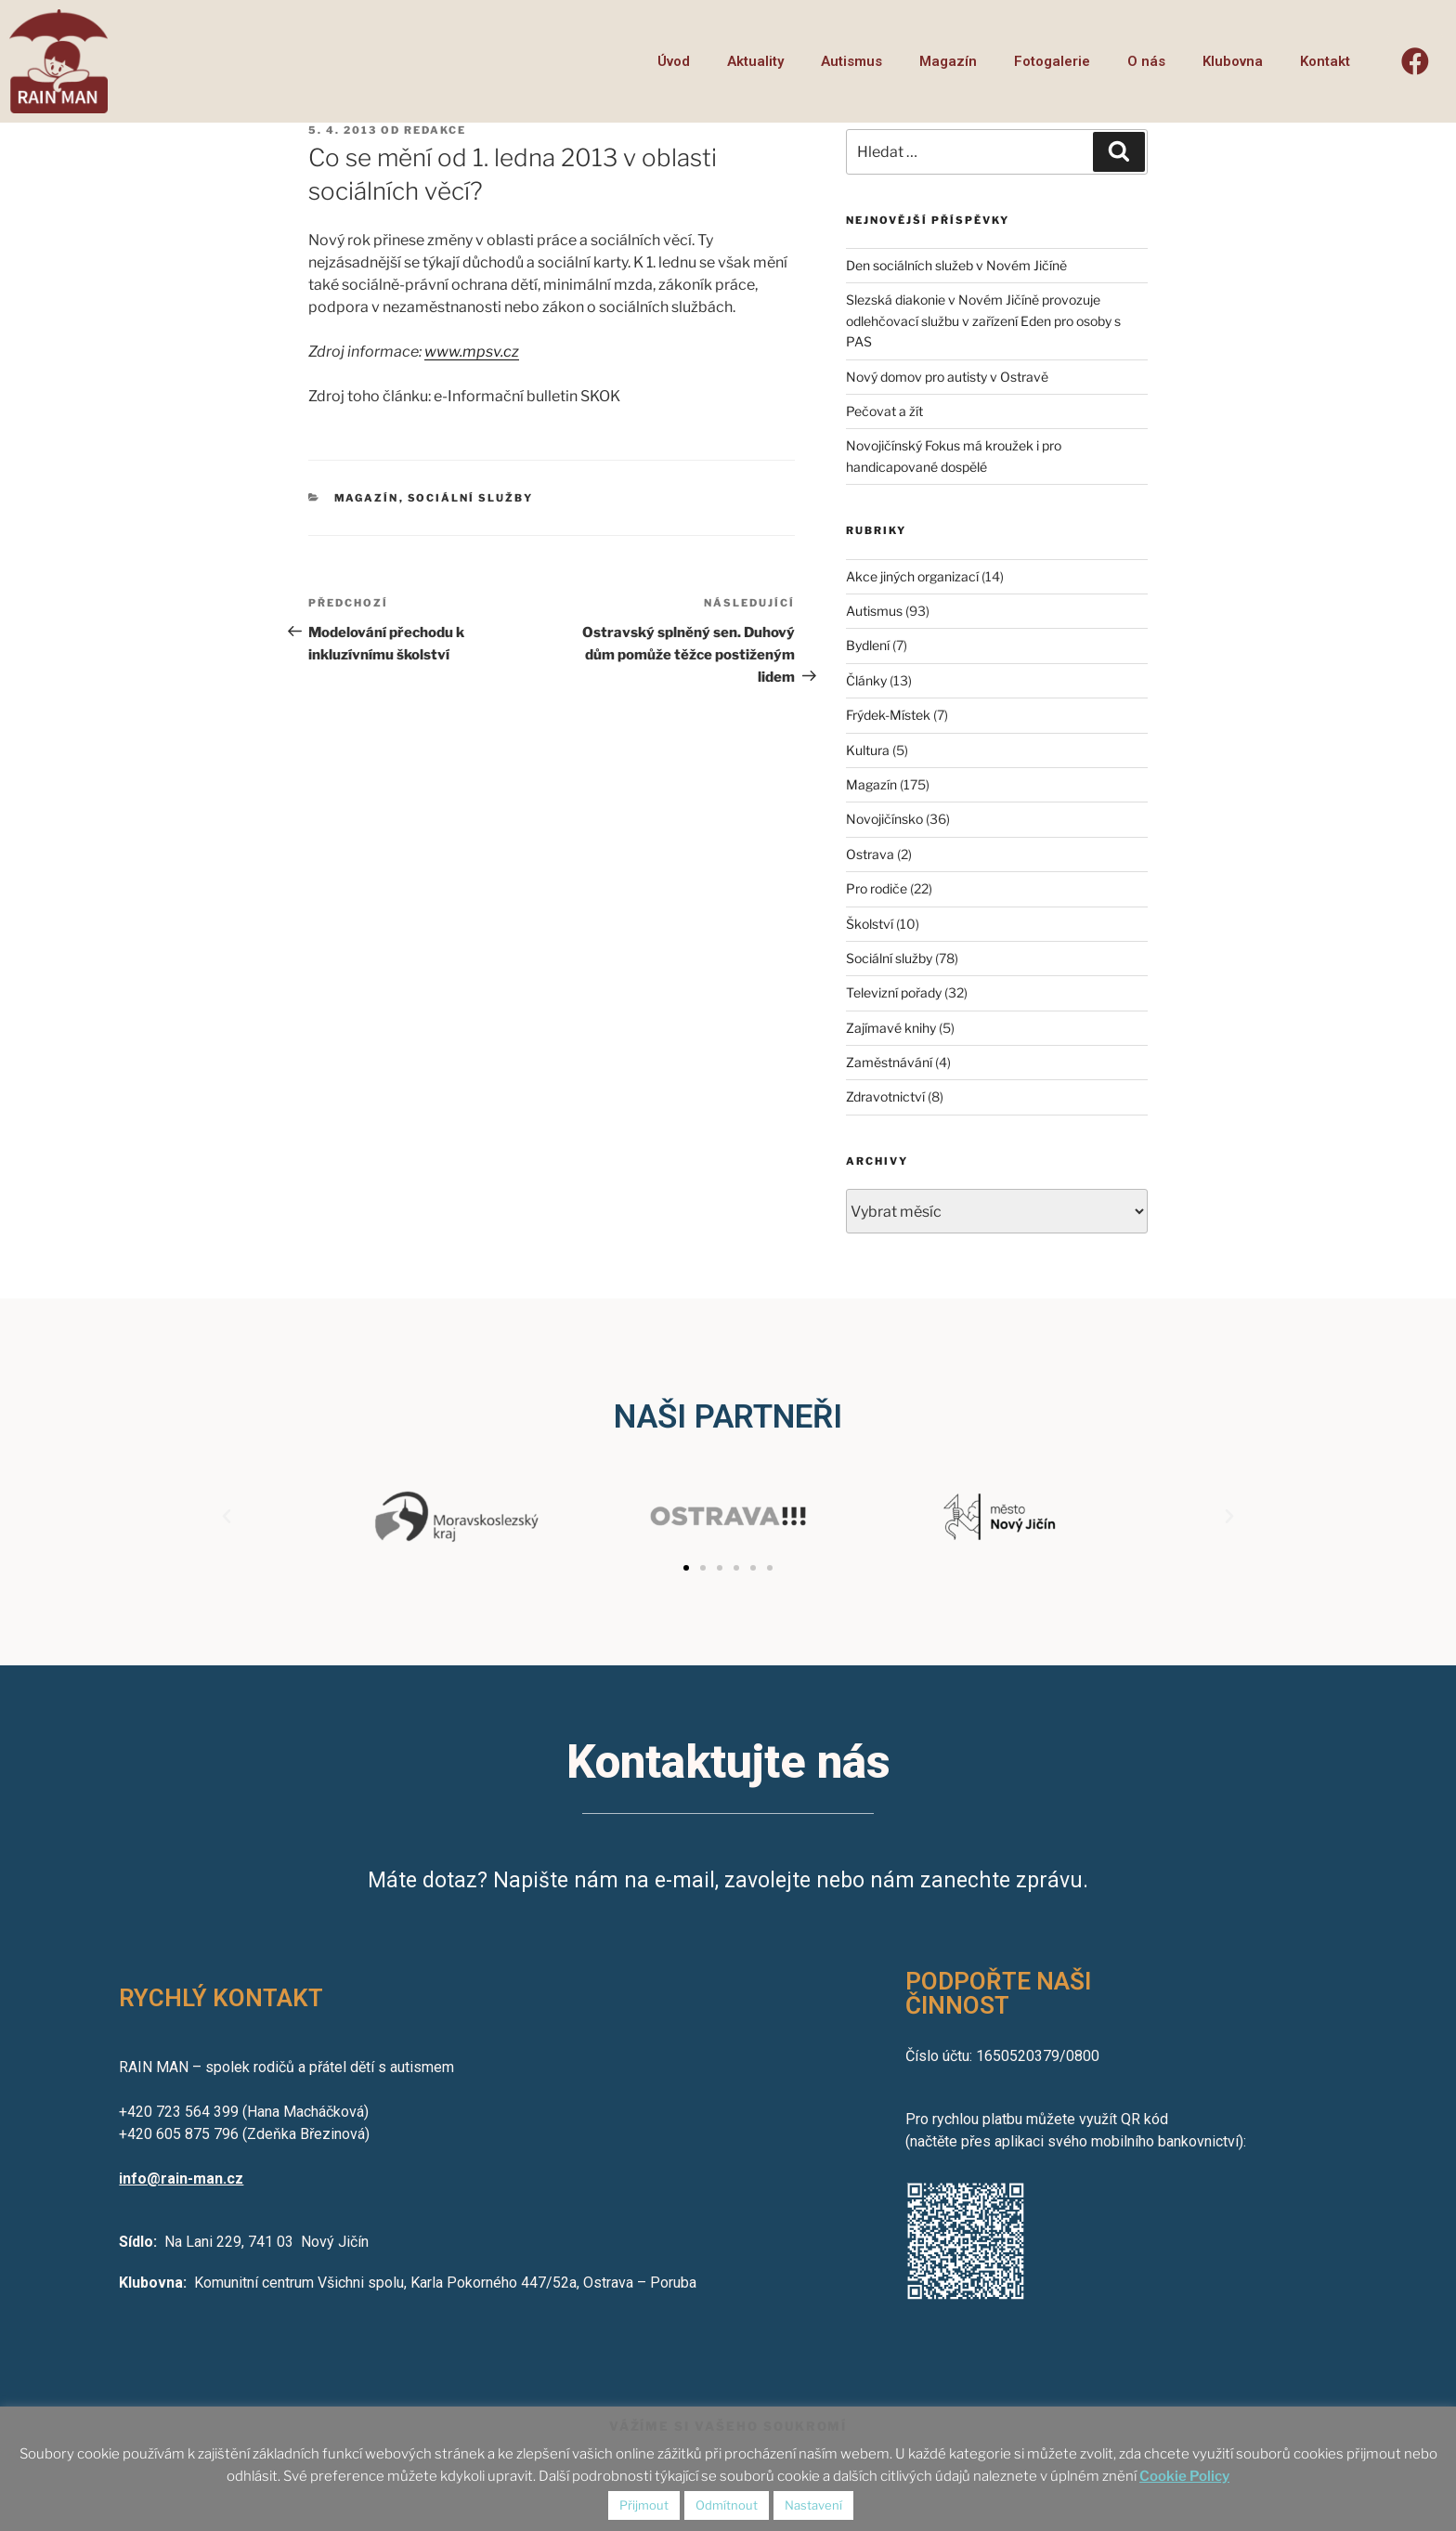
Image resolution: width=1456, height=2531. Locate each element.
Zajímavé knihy (891, 1028)
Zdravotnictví (885, 1096)
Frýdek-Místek (888, 715)
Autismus (851, 61)
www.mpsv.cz (471, 351)
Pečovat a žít (884, 411)
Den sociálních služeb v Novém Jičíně (956, 265)
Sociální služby (471, 497)
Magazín (948, 61)
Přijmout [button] (644, 2505)
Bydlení (868, 645)
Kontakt (1325, 61)
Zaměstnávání (889, 1062)
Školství (869, 924)
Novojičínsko (884, 819)
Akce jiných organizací (912, 576)
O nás (1146, 61)
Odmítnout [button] (727, 2505)
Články (866, 680)
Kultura (868, 750)
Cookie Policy (1184, 2476)
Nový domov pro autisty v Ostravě (947, 377)
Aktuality (755, 61)
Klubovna (1232, 61)
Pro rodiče (876, 888)
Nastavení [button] (813, 2505)
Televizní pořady (894, 992)
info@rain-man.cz (181, 2178)
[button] (686, 1568)
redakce (435, 130)
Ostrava (870, 854)
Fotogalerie (1052, 61)
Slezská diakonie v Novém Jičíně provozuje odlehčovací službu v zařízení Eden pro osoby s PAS (983, 320)
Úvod (673, 61)
